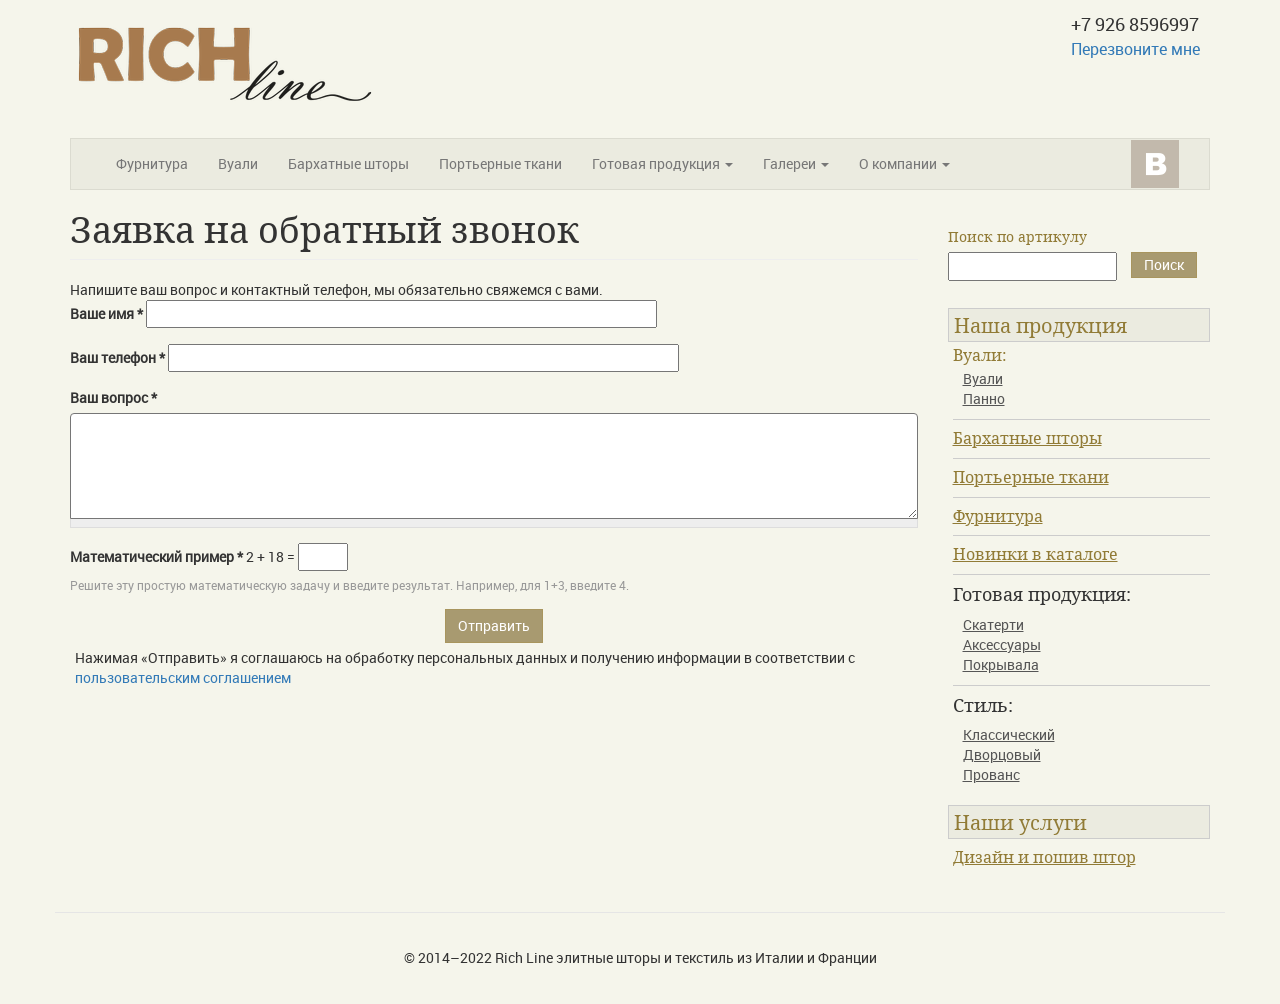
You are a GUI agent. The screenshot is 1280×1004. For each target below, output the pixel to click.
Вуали (238, 163)
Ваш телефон (117, 357)
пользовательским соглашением (183, 677)
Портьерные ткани (500, 163)
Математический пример (156, 556)
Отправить (494, 625)
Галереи (796, 163)
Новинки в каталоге (1035, 554)
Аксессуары (1002, 644)
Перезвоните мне (1135, 49)
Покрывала (1001, 664)
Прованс (991, 774)
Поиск (1164, 264)
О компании (904, 163)
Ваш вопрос (113, 397)
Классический (1009, 734)
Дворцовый (1002, 754)
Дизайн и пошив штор (1044, 857)
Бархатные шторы (348, 163)
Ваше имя (106, 313)
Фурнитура (152, 163)
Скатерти (993, 624)
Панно (984, 398)
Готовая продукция (662, 163)
